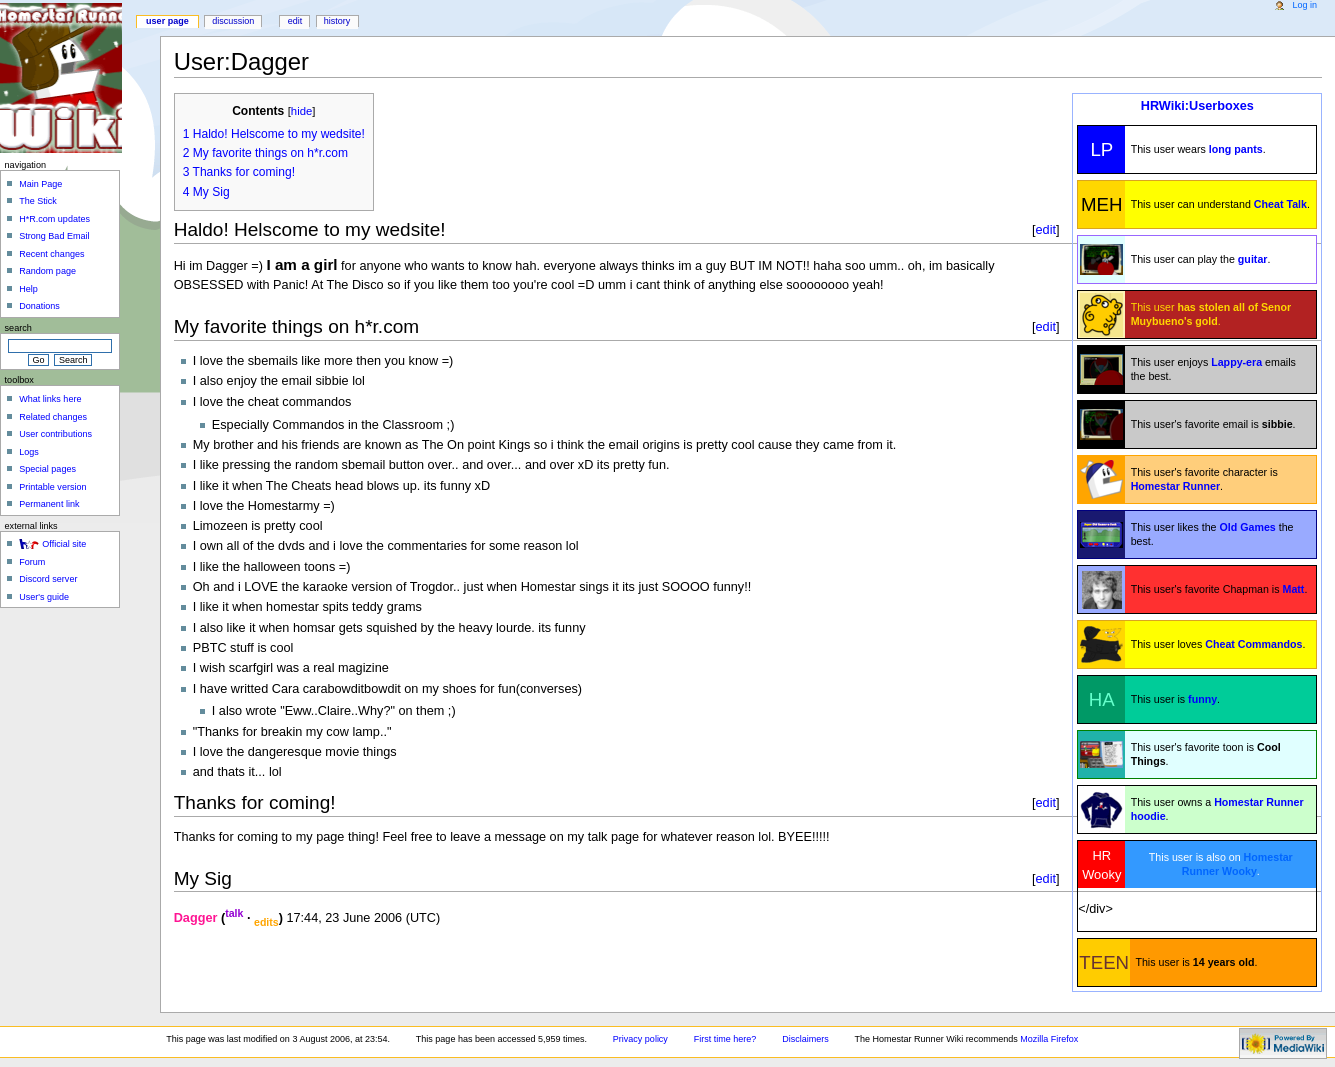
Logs (29, 452)
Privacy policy (640, 1039)
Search (18, 328)
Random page (47, 271)
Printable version (52, 487)
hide (301, 111)
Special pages (47, 469)
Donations (39, 306)
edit (1046, 229)
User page (167, 21)
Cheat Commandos (1253, 644)
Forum (32, 562)
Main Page (40, 184)
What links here (50, 399)
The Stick (38, 201)
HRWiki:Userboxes (1197, 106)
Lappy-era (1236, 362)
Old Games (1247, 527)
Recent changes (51, 254)
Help (28, 289)
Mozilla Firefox (1049, 1039)
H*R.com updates (54, 219)
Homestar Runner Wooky (1237, 863)
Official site (64, 544)
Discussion (233, 21)
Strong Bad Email (54, 236)
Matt (1294, 589)
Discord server (48, 579)
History (337, 21)
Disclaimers (805, 1039)
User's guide (44, 597)
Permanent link (49, 504)
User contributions (55, 434)
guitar (1253, 259)
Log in (1304, 5)
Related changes (53, 417)
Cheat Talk (1280, 204)
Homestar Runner (1175, 486)
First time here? (725, 1039)
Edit (295, 21)
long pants (1236, 149)
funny (1202, 699)
